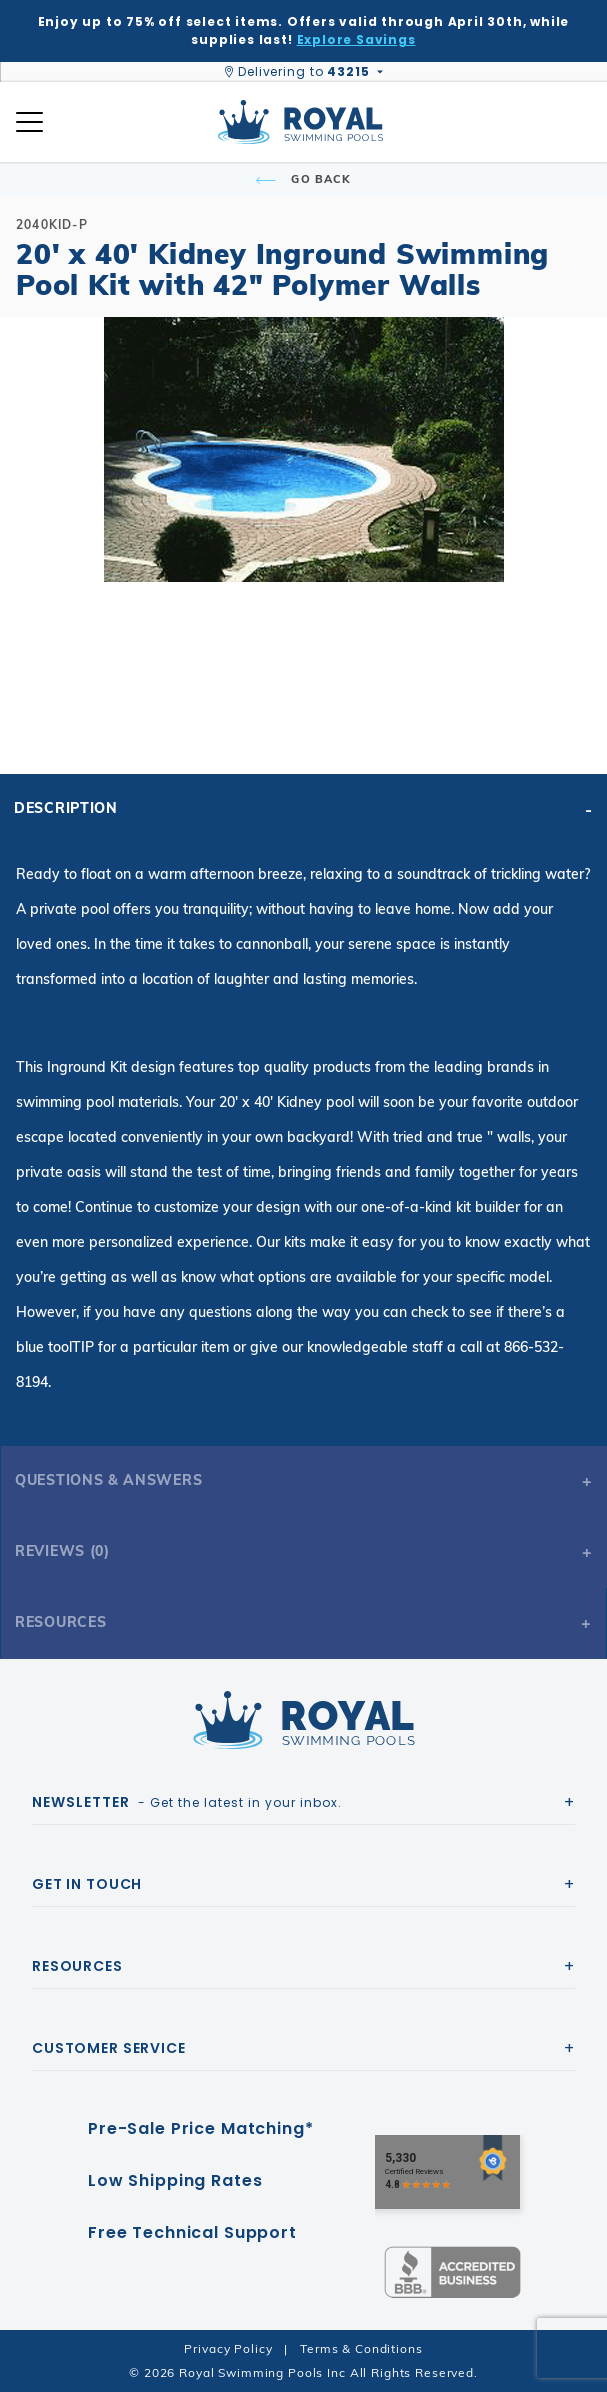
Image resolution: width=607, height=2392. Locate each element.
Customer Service (109, 2048)
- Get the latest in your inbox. (187, 1802)
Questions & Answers (108, 1480)
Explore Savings (356, 39)
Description (66, 808)
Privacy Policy (228, 2348)
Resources (60, 1622)
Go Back (303, 179)
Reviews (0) (62, 1551)
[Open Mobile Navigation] (29, 122)
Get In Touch (87, 1884)
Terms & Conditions (361, 2348)
